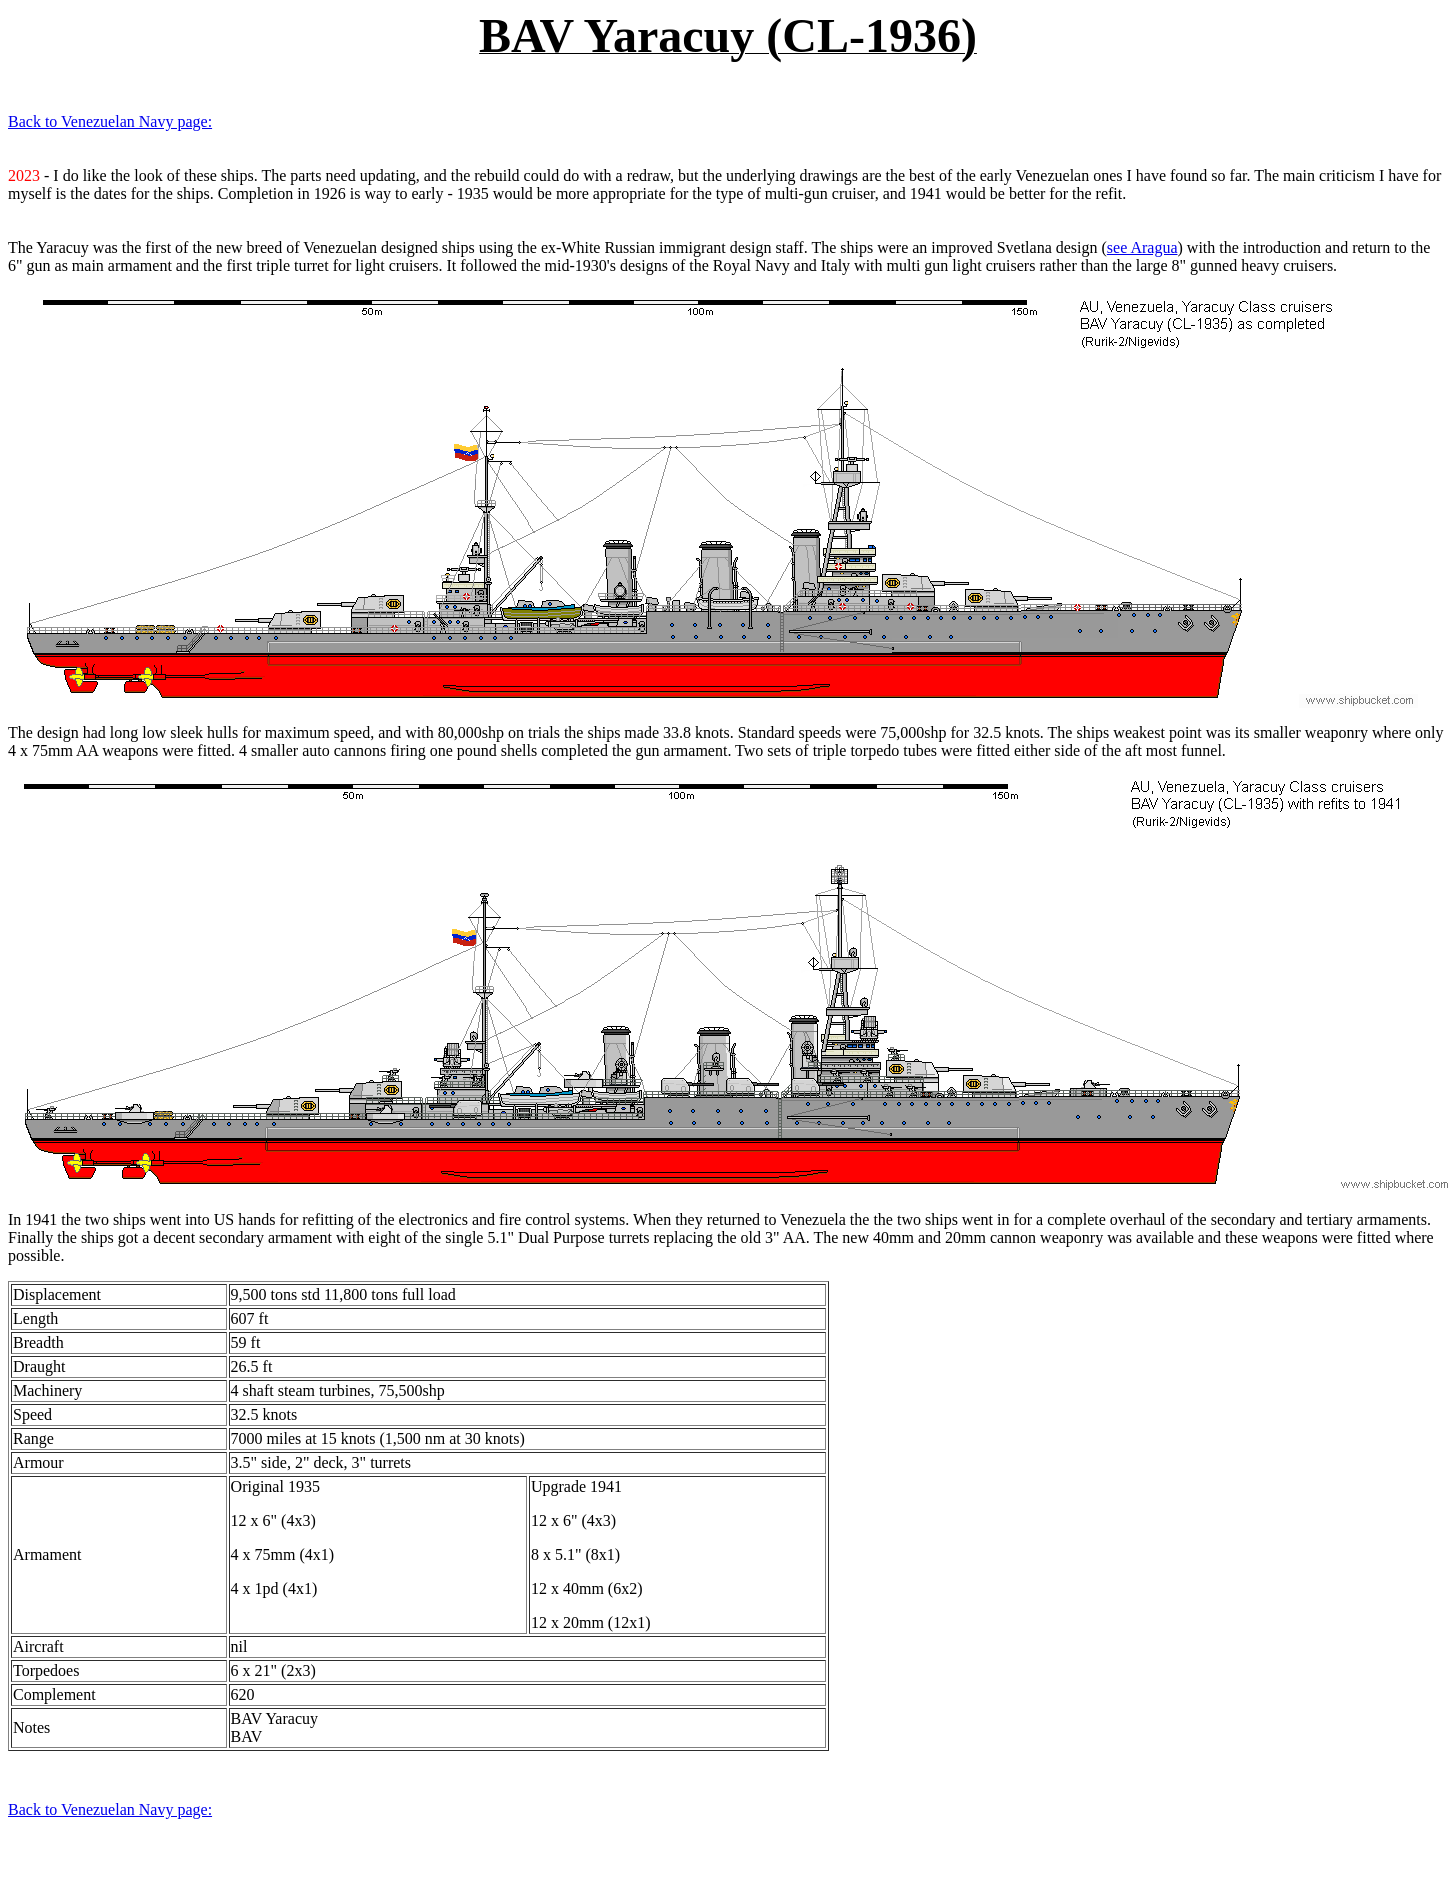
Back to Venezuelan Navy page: (110, 121)
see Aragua (1142, 247)
